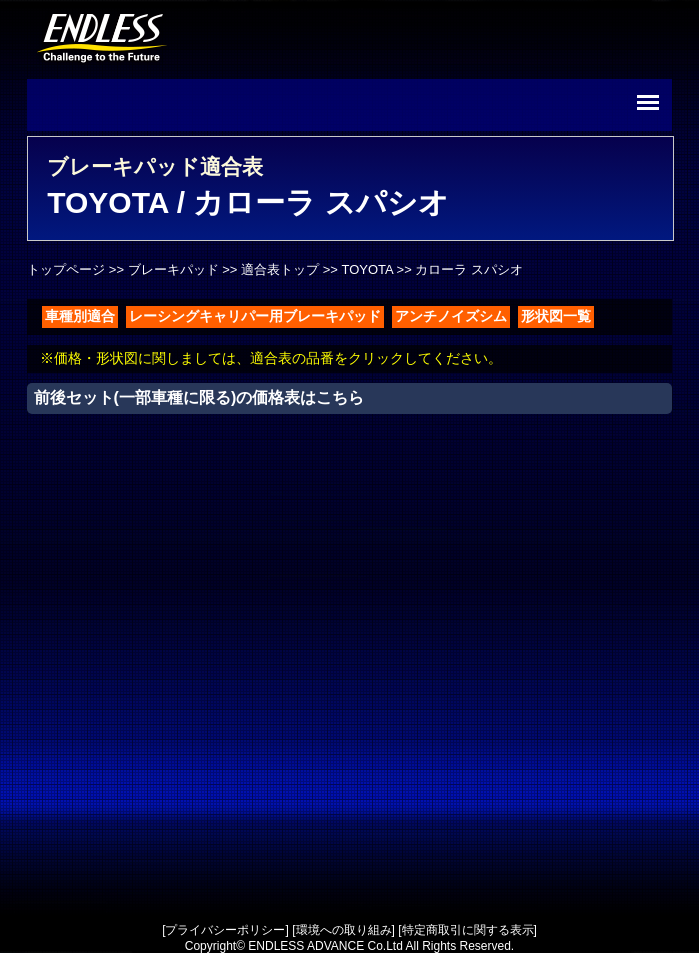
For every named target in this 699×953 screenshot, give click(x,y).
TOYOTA (367, 269)
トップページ (66, 269)
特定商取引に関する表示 (468, 930)
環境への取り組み (344, 930)
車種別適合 (80, 316)
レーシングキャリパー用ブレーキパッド (255, 316)
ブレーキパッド (173, 269)
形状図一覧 (556, 316)
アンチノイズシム (451, 316)
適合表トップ (280, 269)
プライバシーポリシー (225, 930)
